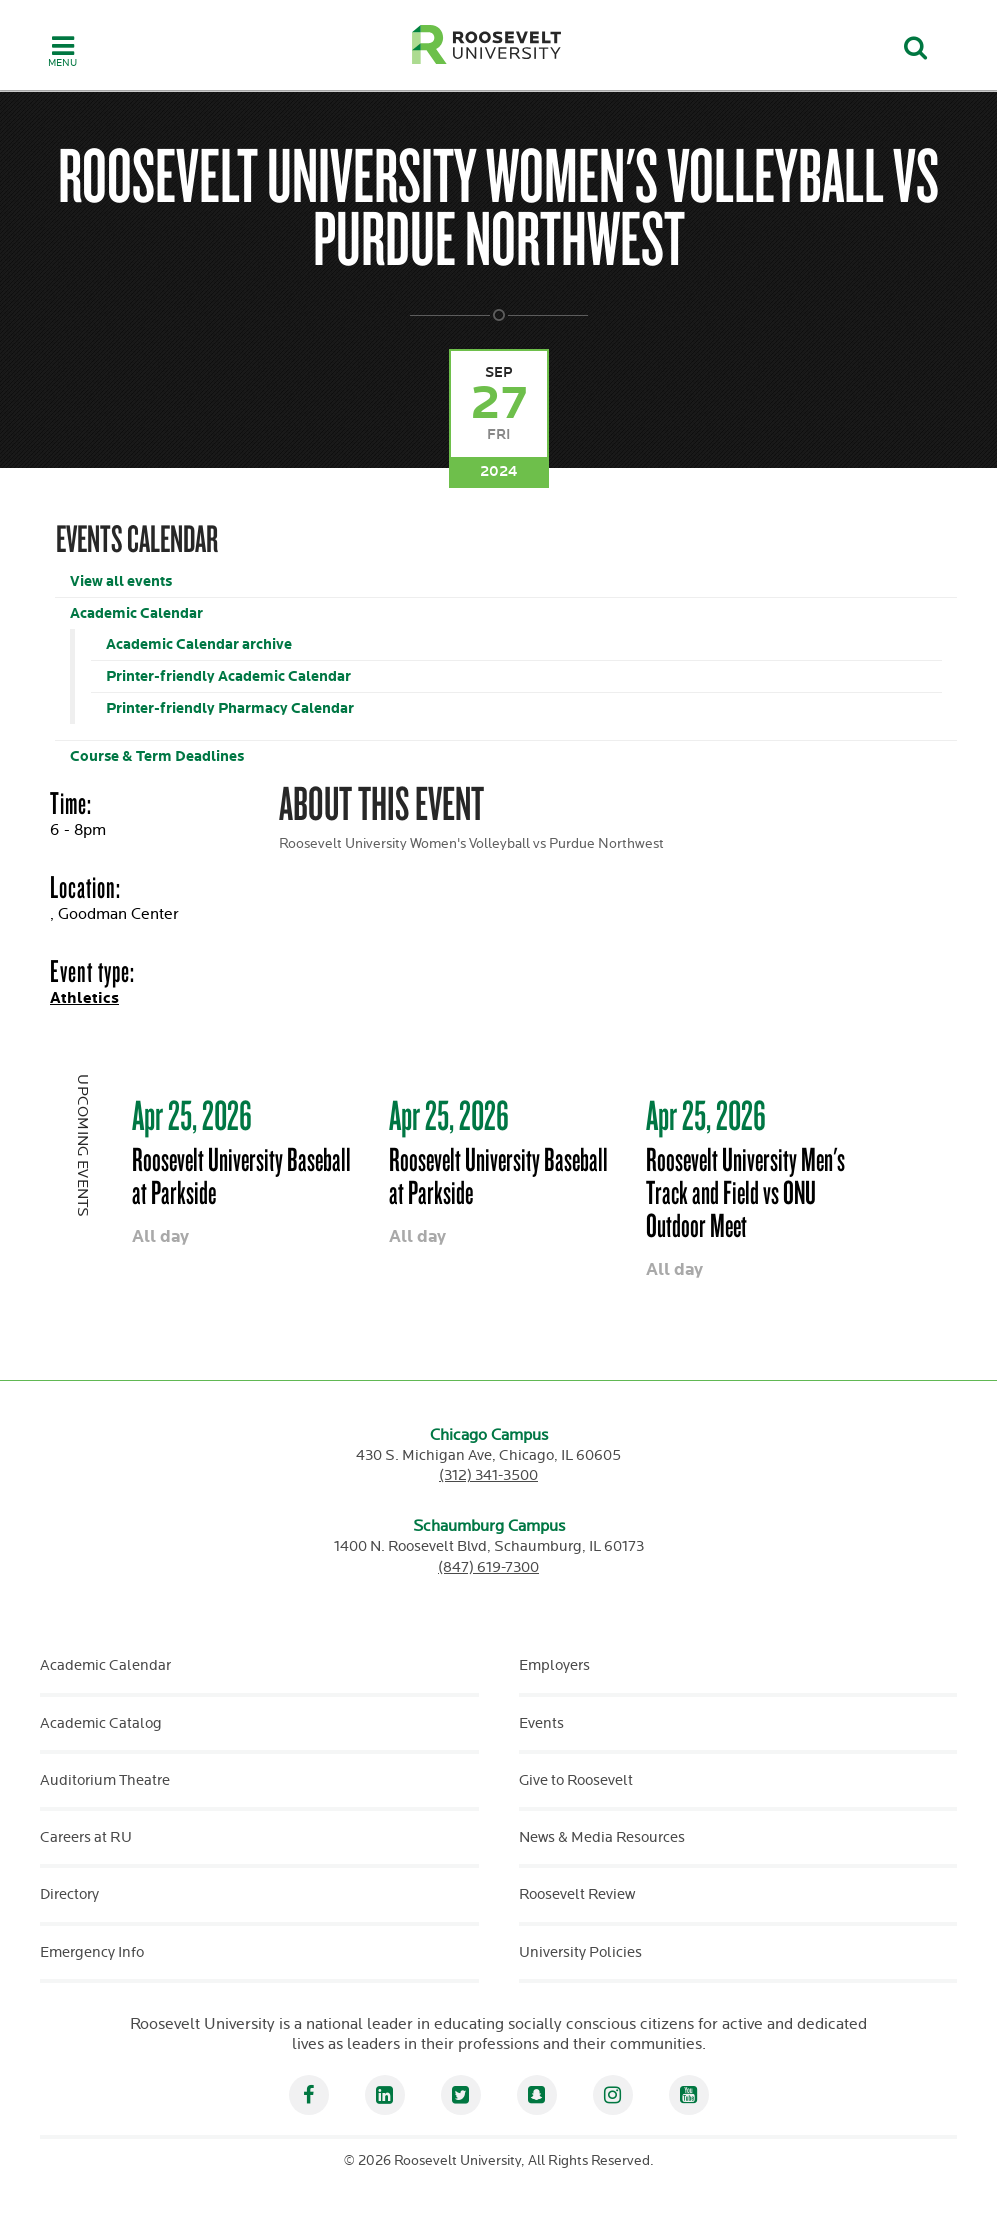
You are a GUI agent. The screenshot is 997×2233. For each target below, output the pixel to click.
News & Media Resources (602, 1837)
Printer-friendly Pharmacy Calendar (230, 708)
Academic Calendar (136, 613)
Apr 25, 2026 (192, 1115)
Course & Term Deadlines (157, 756)
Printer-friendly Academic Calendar (228, 676)
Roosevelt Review (577, 1894)
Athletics (84, 998)
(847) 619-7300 (488, 1567)
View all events (121, 581)
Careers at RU (86, 1837)
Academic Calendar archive (199, 644)
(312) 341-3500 (488, 1475)
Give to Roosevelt (576, 1780)
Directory (69, 1894)
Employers (554, 1665)
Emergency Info (92, 1952)
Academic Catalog (101, 1723)
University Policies (580, 1952)
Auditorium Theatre (105, 1780)
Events (541, 1723)
